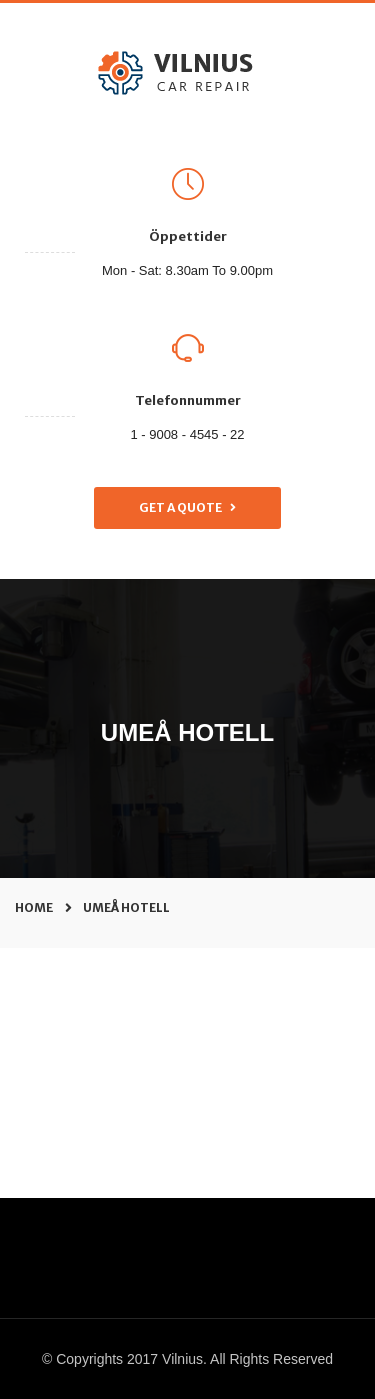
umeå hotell (126, 907)
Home (34, 907)
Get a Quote (187, 508)
